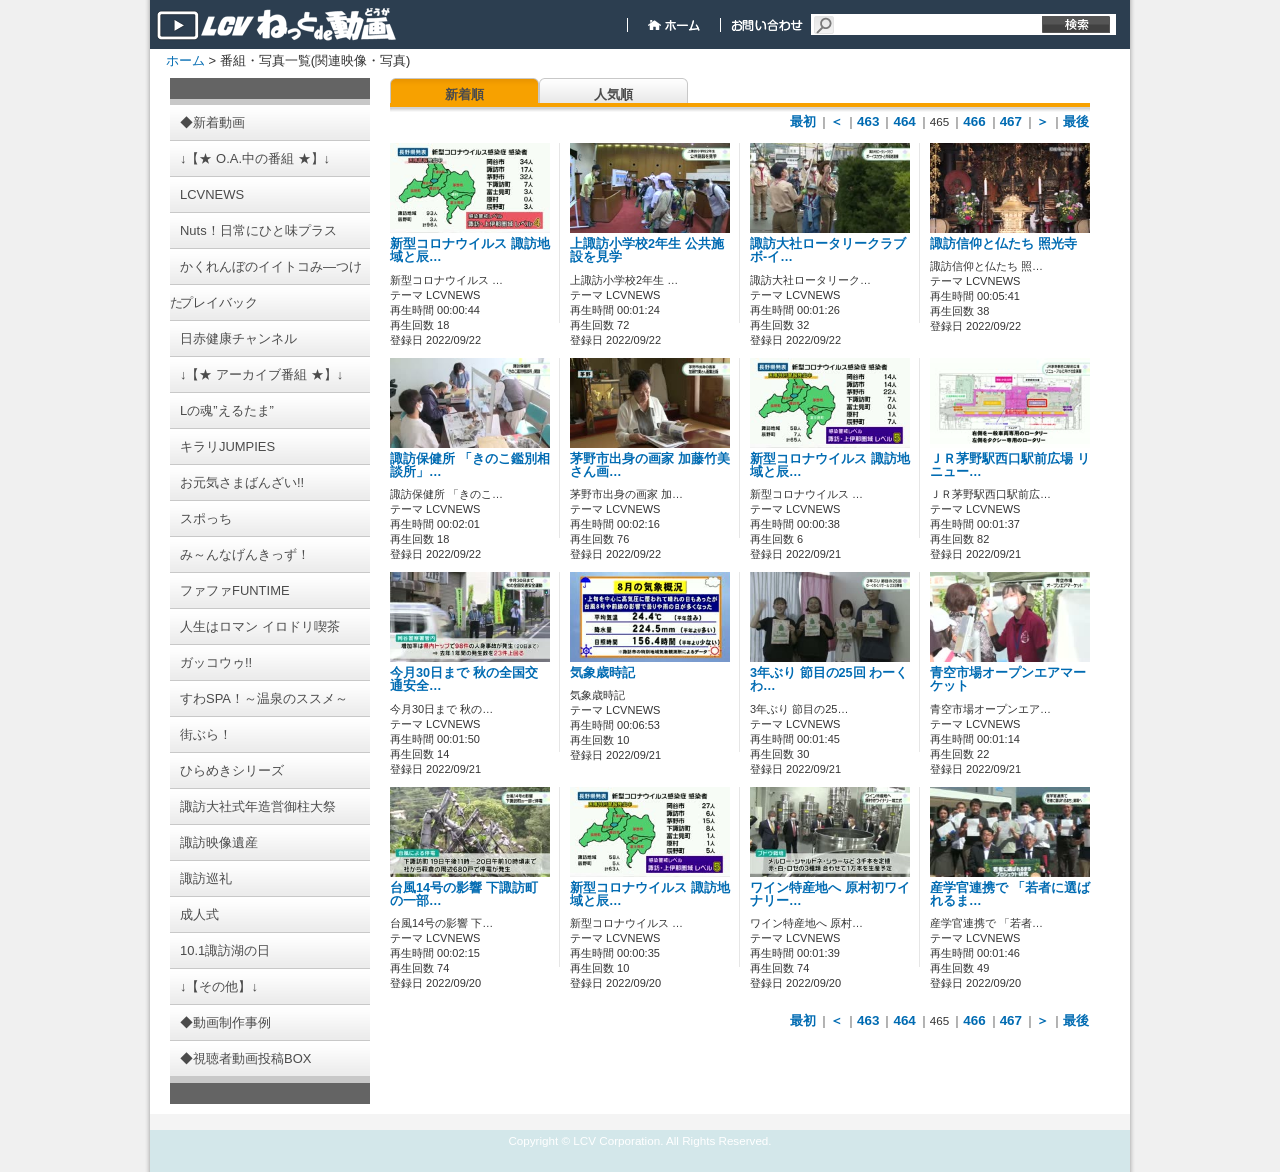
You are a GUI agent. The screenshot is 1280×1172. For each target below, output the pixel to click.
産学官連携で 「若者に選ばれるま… (1010, 894)
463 (868, 121)
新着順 (464, 94)
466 (974, 121)
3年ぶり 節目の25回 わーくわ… (829, 679)
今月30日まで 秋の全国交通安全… (464, 679)
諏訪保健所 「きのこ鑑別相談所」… (470, 465)
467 (1011, 121)
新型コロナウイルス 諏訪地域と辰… (470, 250)
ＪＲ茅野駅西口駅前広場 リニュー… (1010, 465)
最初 (803, 121)
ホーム (185, 60)
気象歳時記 (615, 673)
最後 (1076, 121)
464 (904, 121)
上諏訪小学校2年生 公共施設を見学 (647, 250)
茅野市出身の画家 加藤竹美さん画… (650, 465)
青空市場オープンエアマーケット (1008, 679)
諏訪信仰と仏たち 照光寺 (1003, 244)
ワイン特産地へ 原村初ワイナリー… (830, 894)
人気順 (613, 94)
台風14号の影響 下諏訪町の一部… (464, 894)
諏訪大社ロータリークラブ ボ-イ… (828, 250)
